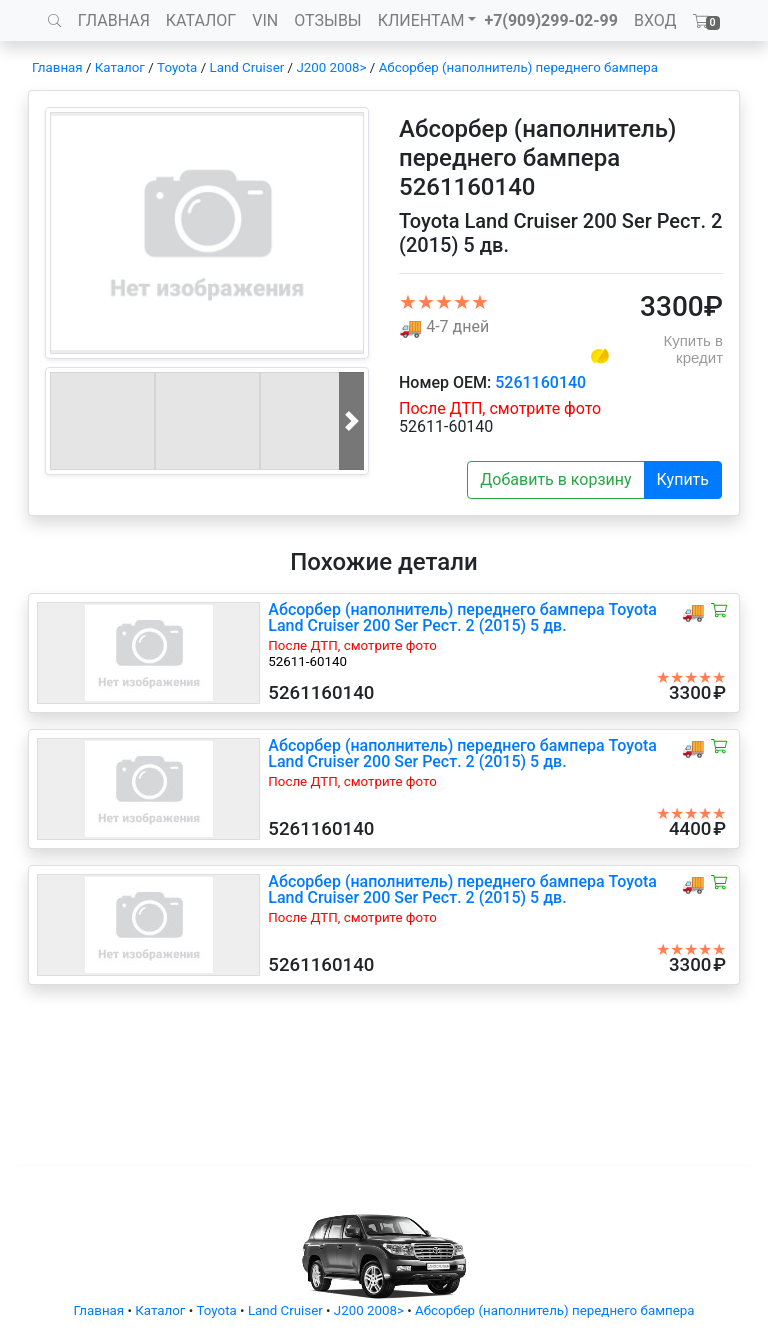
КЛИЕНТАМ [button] (421, 20)
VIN (265, 20)
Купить (683, 479)
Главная (57, 67)
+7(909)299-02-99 (551, 20)
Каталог (120, 67)
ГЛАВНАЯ (114, 20)
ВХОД (655, 20)
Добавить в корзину (555, 479)
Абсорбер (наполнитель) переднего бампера (518, 67)
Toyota (177, 67)
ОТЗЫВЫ (327, 20)
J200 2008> (331, 67)
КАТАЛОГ (201, 20)
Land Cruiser (246, 67)
